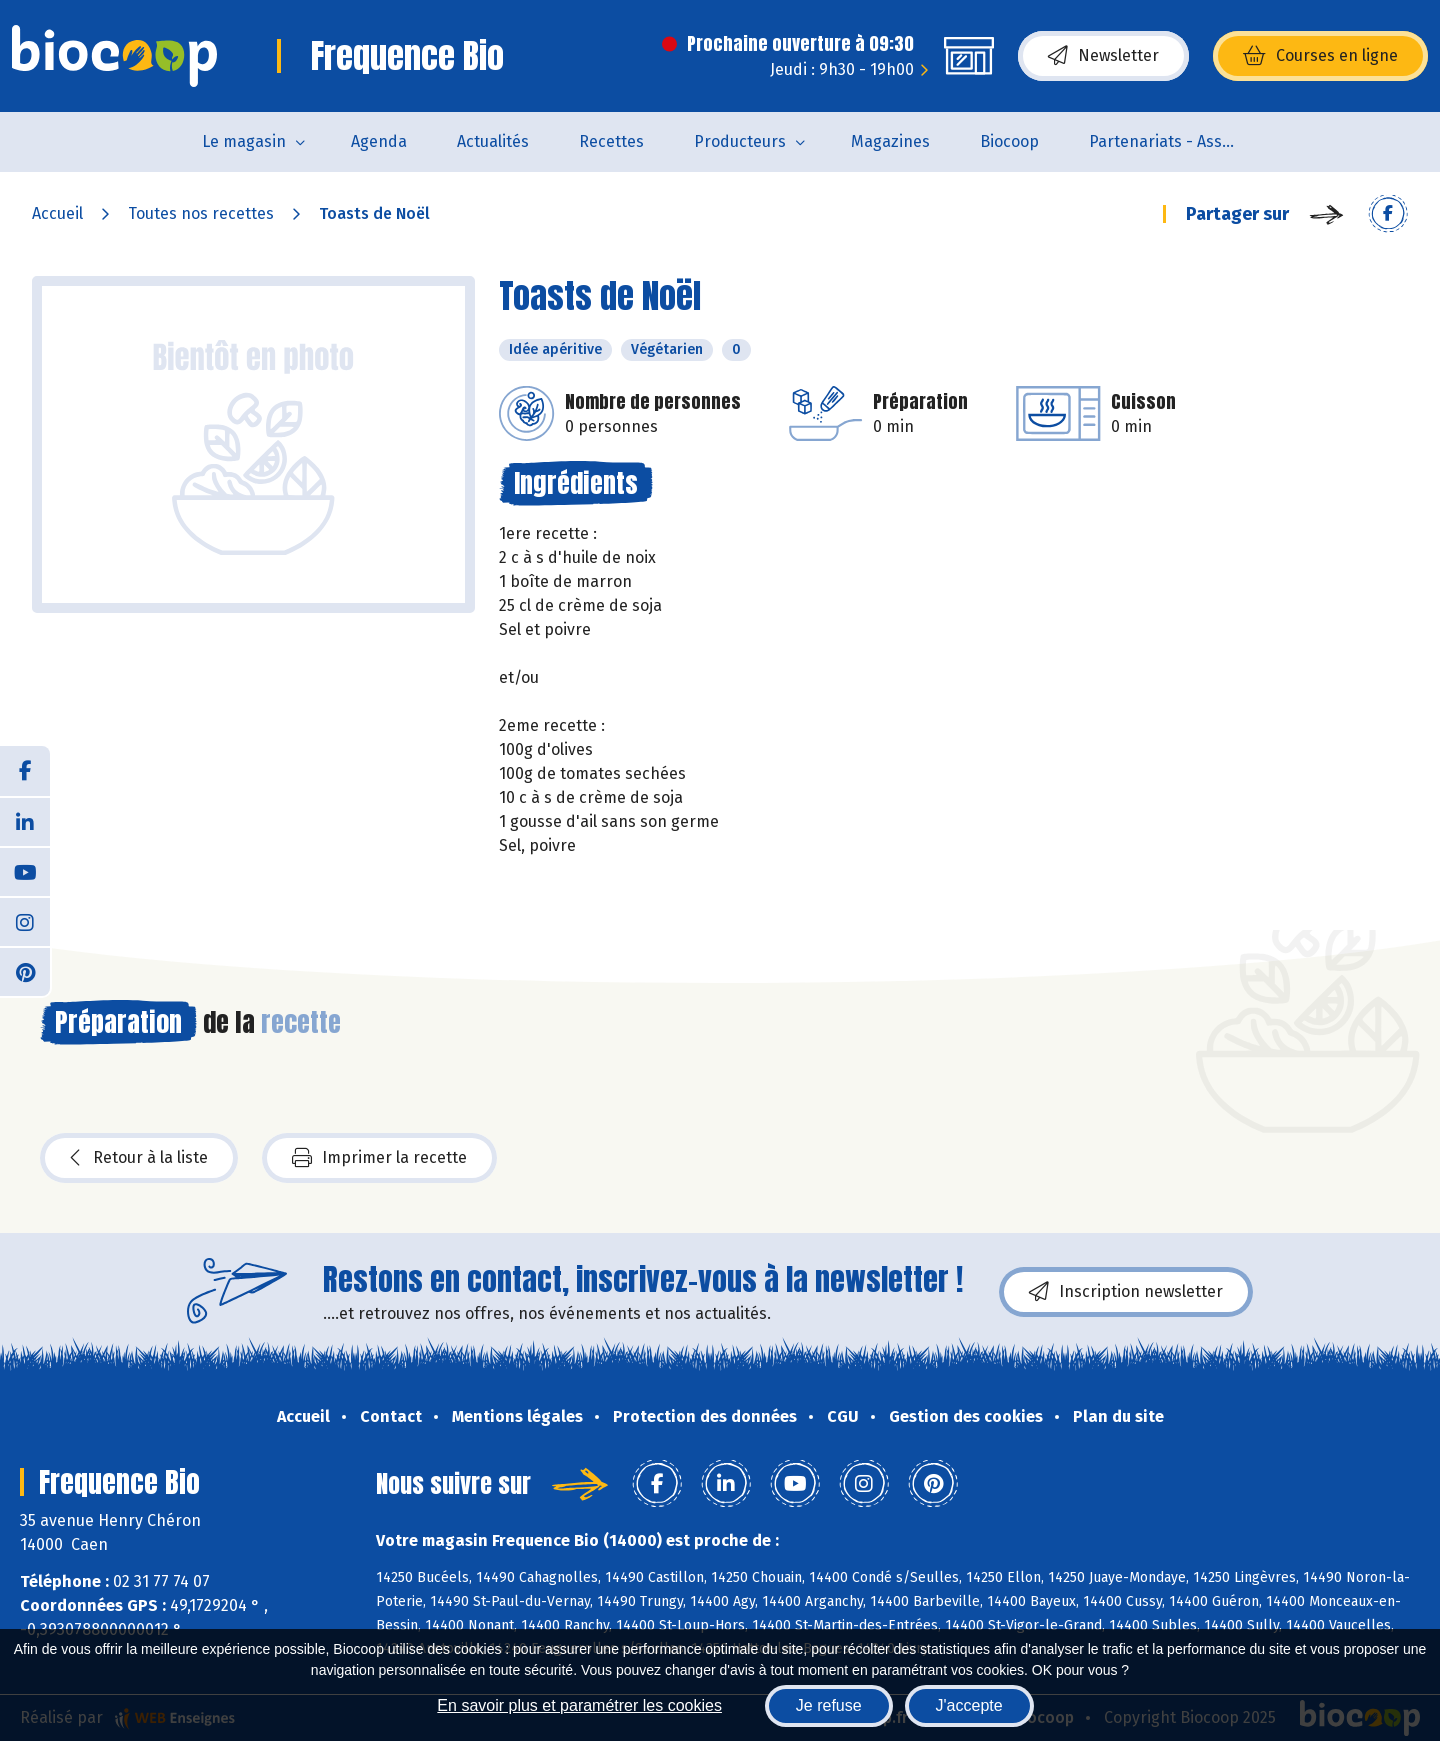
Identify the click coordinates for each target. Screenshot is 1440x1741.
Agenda (379, 141)
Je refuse (829, 1705)
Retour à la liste (139, 1158)
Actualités (493, 141)
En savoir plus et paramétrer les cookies (579, 1705)
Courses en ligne (1320, 56)
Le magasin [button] (244, 141)
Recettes (611, 141)
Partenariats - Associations (1176, 141)
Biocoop (1009, 141)
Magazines (890, 141)
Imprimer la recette (379, 1158)
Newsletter (1103, 56)
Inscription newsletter (1126, 1292)
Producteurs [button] (740, 141)
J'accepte (969, 1705)
